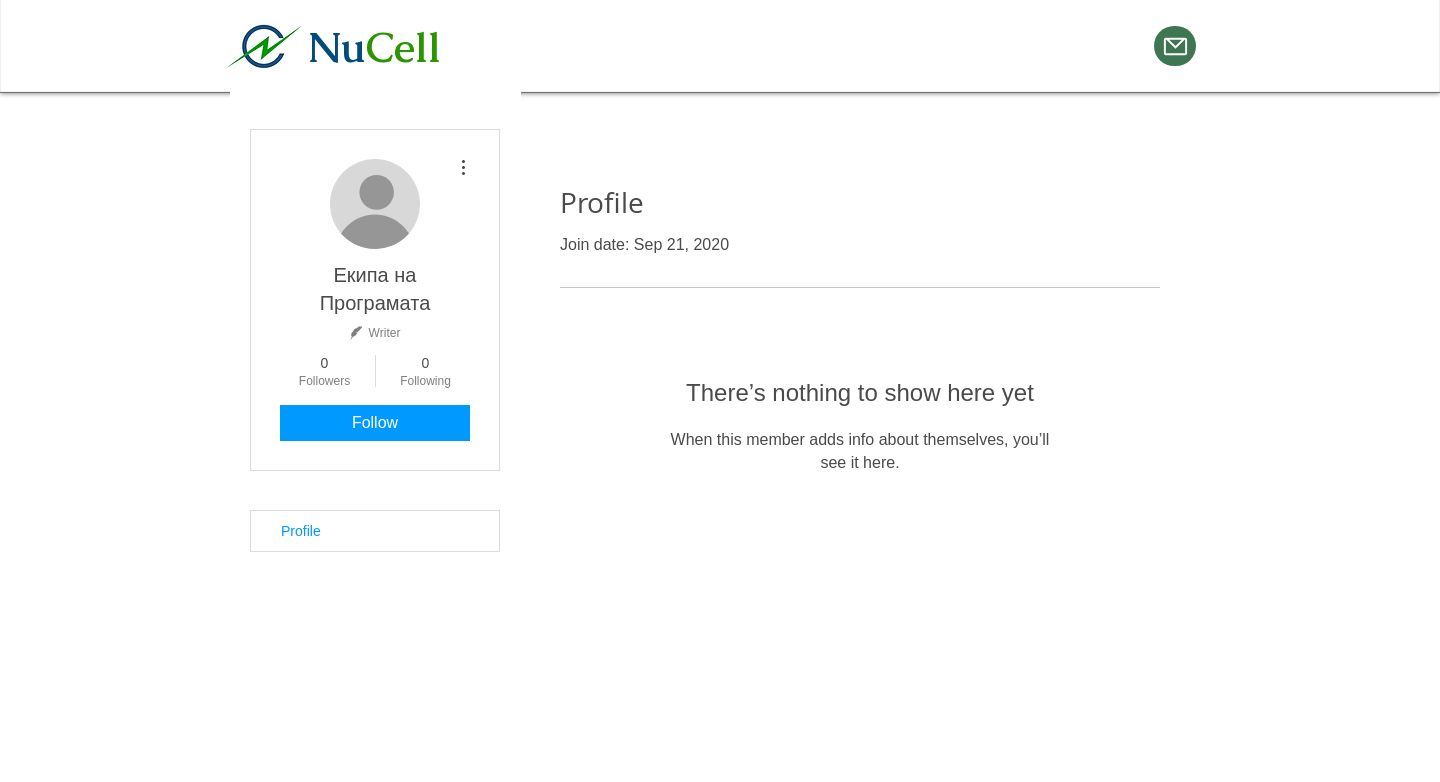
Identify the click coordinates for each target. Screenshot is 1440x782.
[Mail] (1175, 46)
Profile (301, 531)
